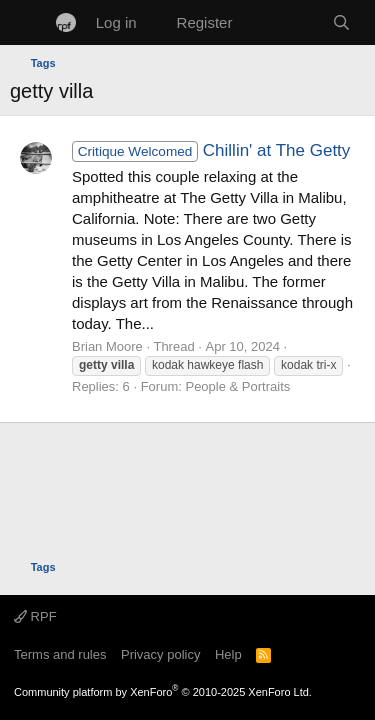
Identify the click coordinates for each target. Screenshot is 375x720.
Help (228, 654)
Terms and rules (60, 654)
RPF (35, 616)
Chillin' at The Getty (211, 150)
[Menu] (27, 23)
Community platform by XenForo (163, 692)
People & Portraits (237, 386)
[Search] (341, 22)
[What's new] (281, 22)
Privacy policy (160, 654)
